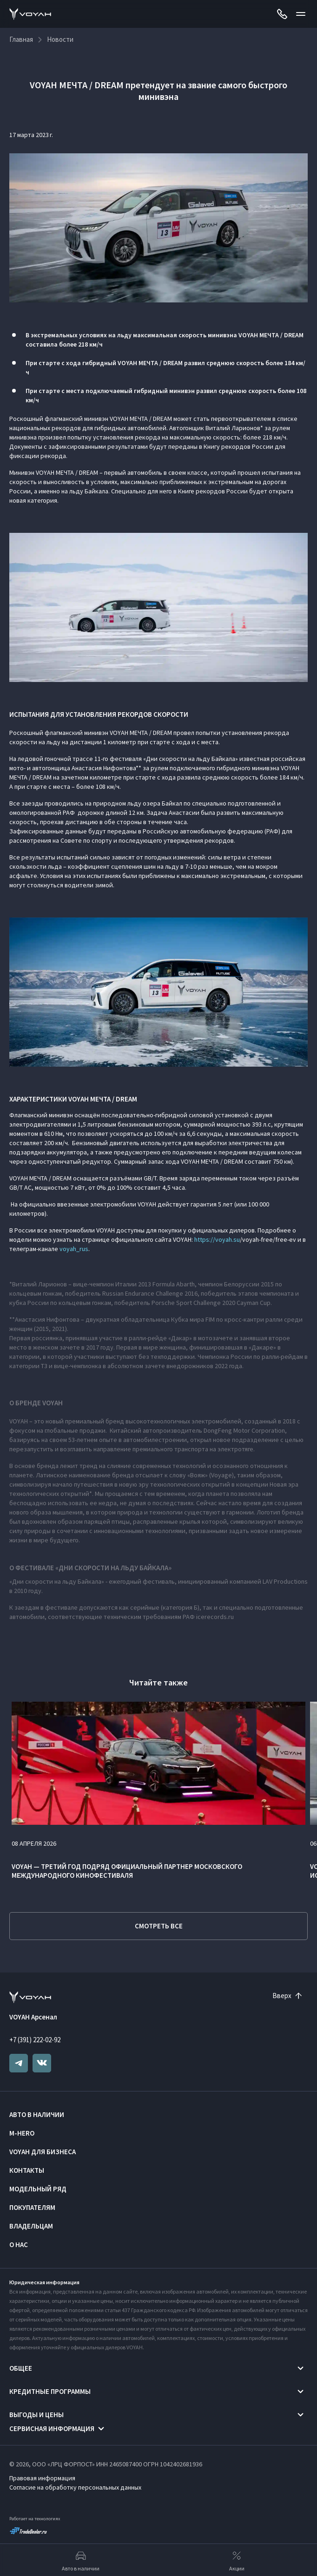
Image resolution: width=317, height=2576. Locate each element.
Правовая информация (42, 2478)
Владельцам (31, 2226)
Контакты (26, 2170)
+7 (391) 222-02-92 (34, 2039)
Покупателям (32, 2207)
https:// (204, 1239)
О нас (18, 2244)
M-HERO (21, 2133)
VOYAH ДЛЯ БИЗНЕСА (42, 2151)
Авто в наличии (36, 2114)
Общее (20, 2368)
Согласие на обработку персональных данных (75, 2487)
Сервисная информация (51, 2428)
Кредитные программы (50, 2391)
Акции (236, 2560)
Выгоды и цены (36, 2414)
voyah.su (227, 1239)
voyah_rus (73, 1249)
